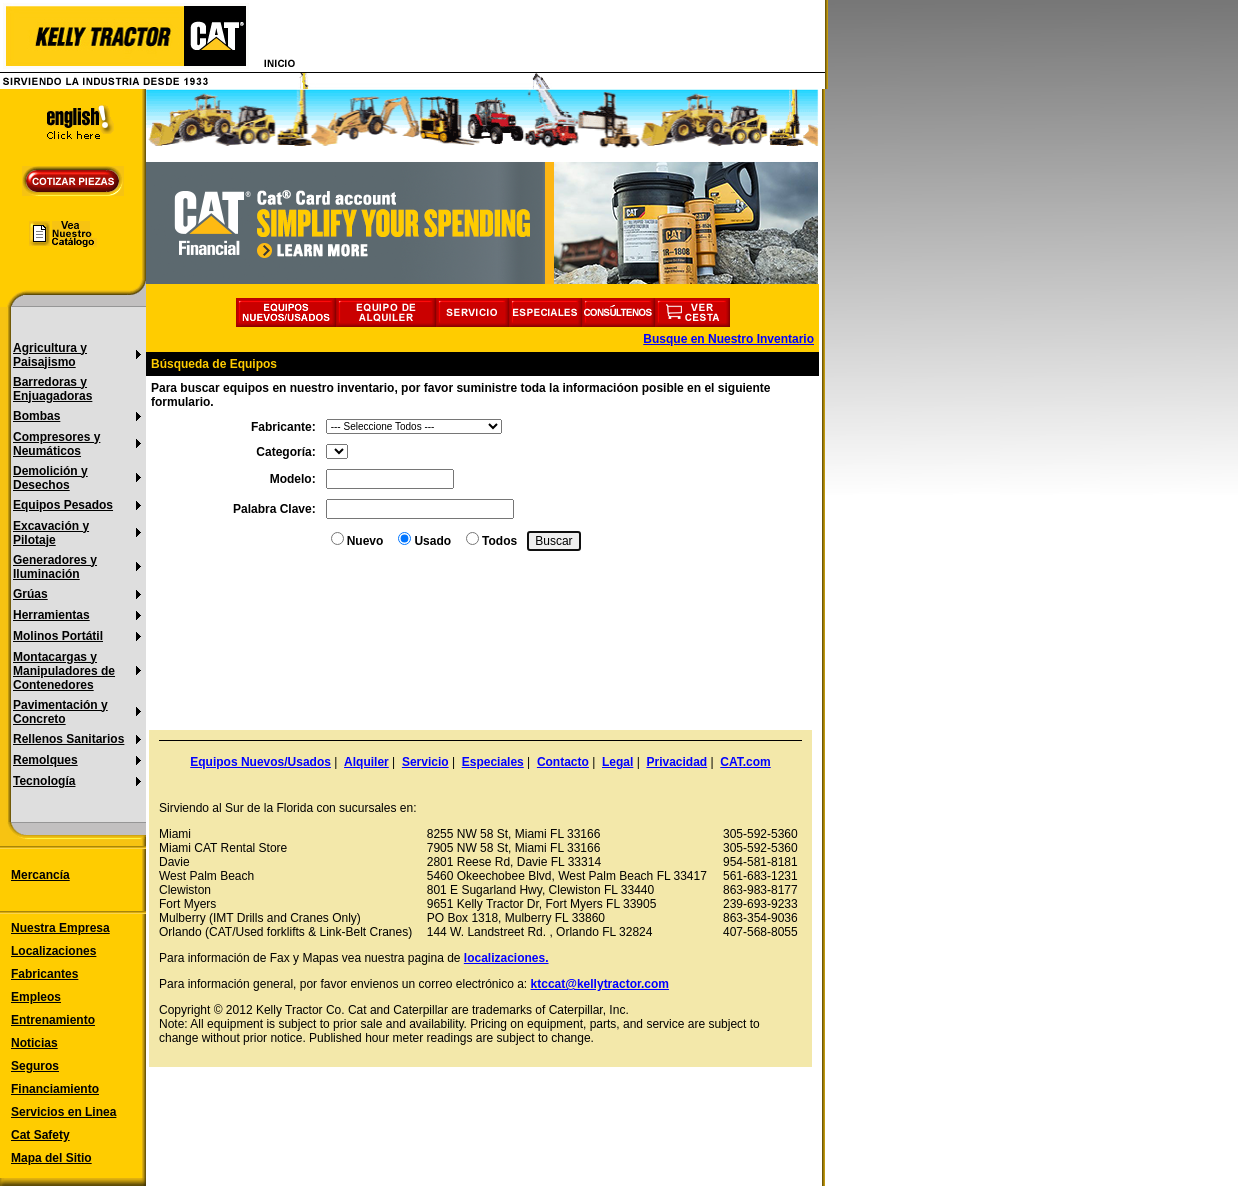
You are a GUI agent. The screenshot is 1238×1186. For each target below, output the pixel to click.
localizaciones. (506, 958)
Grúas (30, 594)
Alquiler (366, 762)
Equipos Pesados (63, 505)
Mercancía (40, 875)
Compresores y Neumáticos (56, 444)
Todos (499, 541)
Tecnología (44, 781)
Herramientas (51, 615)
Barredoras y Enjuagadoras (52, 389)
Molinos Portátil (58, 636)
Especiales (493, 762)
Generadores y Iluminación (55, 567)
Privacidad (676, 762)
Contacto (563, 762)
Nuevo (365, 541)
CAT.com (745, 762)
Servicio (425, 762)
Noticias (34, 1043)
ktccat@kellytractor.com (600, 984)
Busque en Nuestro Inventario (728, 339)
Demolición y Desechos (50, 478)
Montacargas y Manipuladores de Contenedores (64, 671)
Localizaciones (53, 951)
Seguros (35, 1066)
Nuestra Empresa (60, 928)
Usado (432, 541)
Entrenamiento (53, 1020)
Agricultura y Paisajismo (50, 355)
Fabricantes (44, 974)
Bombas (36, 416)
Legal (617, 762)
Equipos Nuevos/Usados (260, 762)
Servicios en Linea (63, 1112)
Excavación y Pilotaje (51, 533)
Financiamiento (55, 1089)
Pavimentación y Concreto (60, 712)
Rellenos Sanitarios (68, 739)
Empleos (36, 997)
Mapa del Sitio (51, 1158)
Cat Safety (40, 1135)
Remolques (45, 760)
